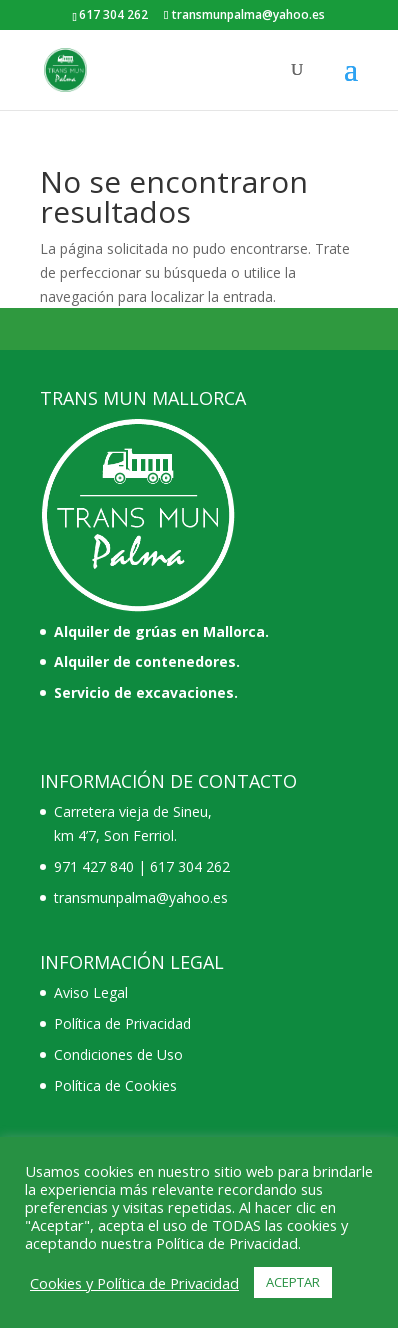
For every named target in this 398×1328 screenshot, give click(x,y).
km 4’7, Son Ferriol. (115, 835)
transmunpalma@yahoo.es (141, 897)
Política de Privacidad (122, 1023)
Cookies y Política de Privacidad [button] (134, 1283)
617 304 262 (190, 866)
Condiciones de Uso (118, 1054)
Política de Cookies (115, 1085)
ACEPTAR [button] (293, 1282)
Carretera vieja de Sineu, (133, 811)
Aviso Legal (91, 992)
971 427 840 (94, 866)
